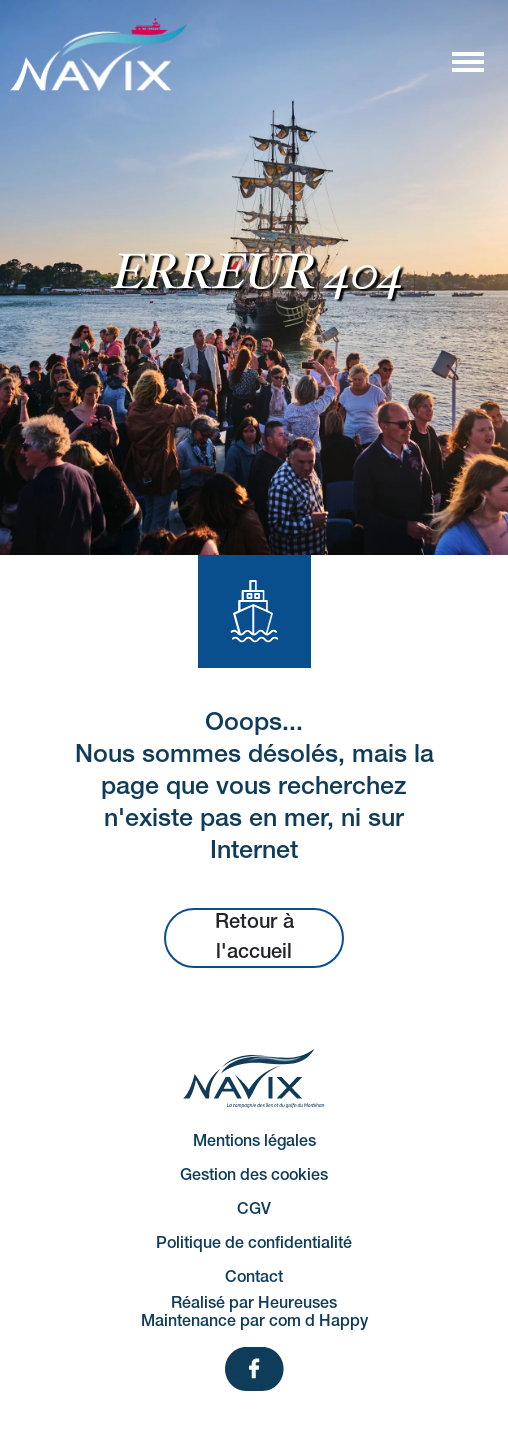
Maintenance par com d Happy (254, 1322)
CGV (254, 1210)
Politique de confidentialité (254, 1244)
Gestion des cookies (254, 1176)
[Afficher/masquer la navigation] (467, 61)
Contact (254, 1278)
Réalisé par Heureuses (254, 1304)
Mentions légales (254, 1142)
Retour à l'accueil (254, 938)
